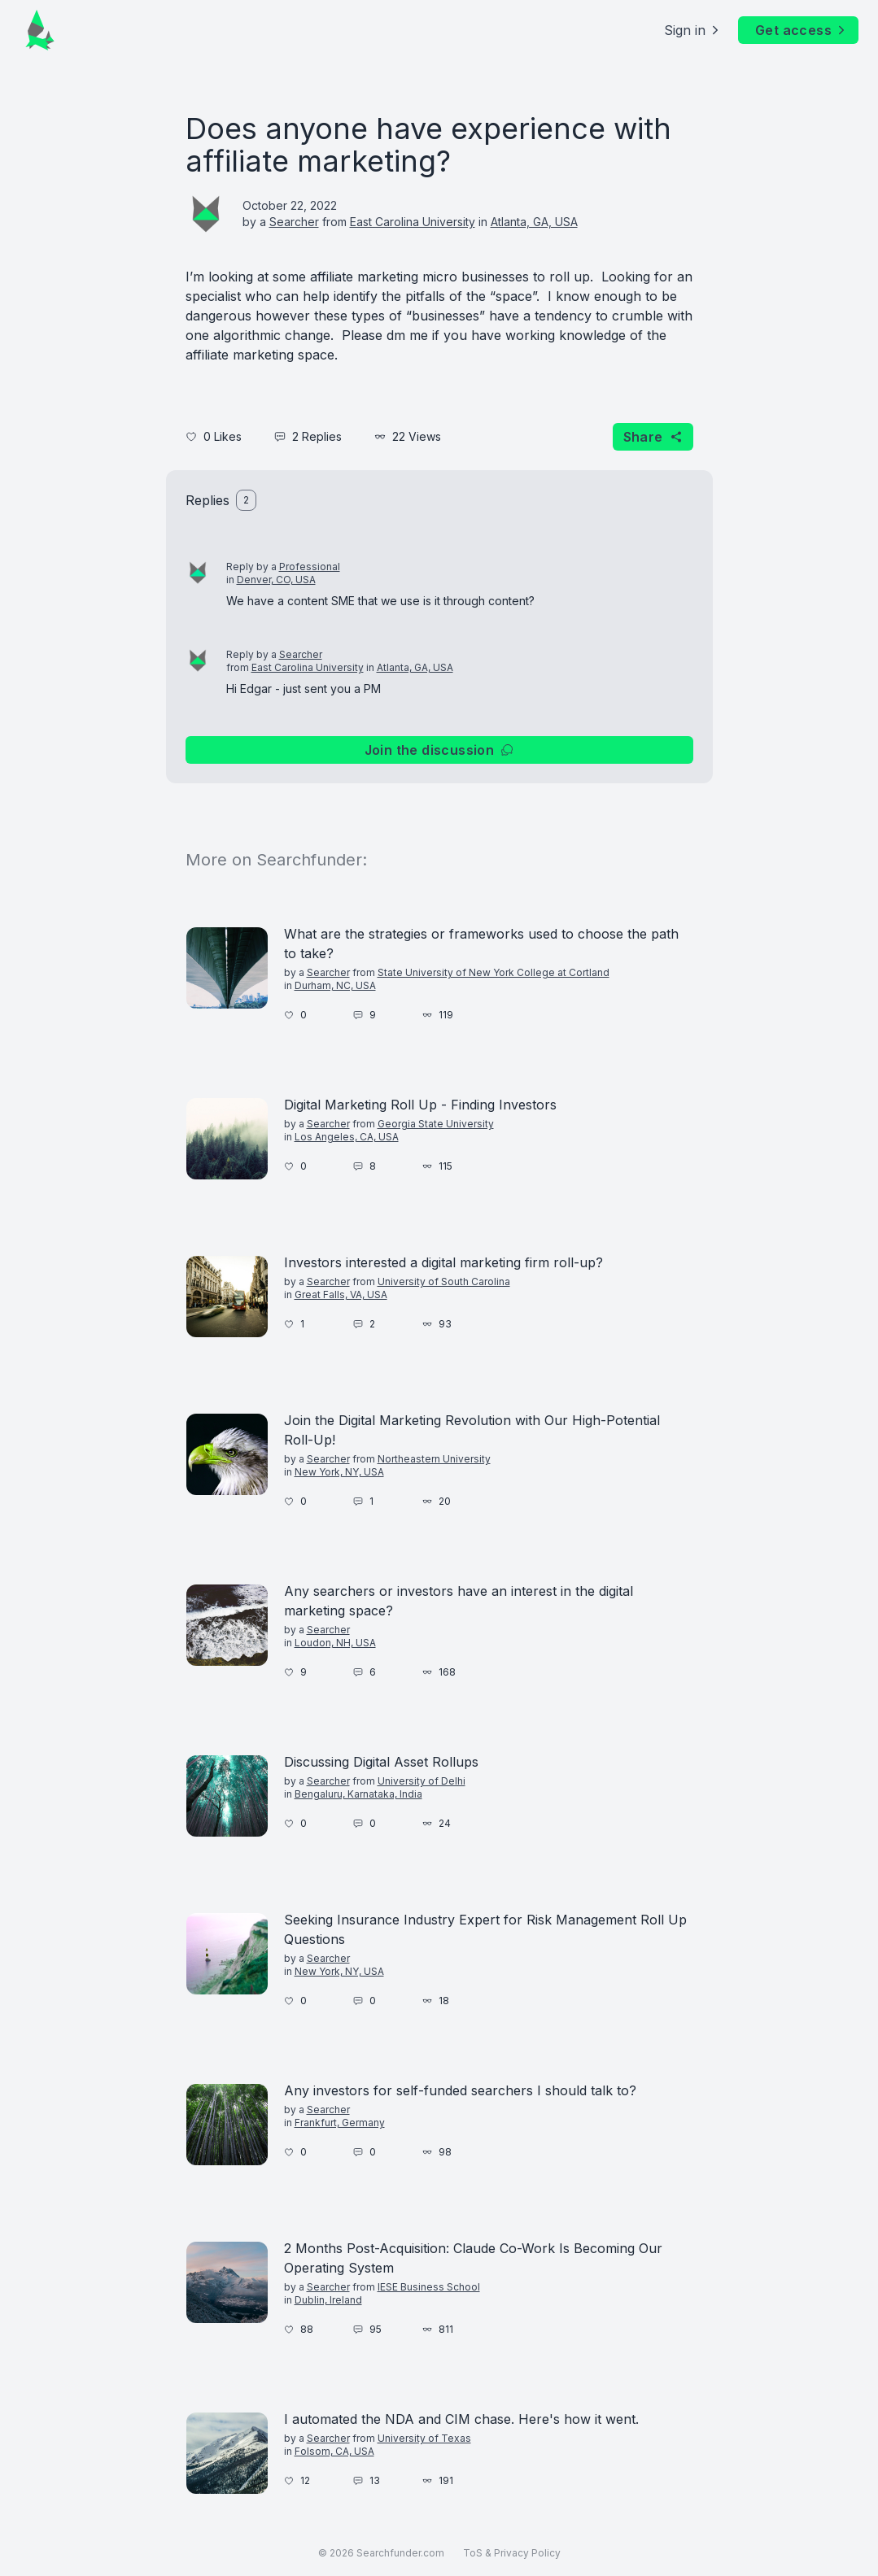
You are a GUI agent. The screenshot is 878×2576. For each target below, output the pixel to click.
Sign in (693, 30)
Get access (801, 30)
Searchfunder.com (400, 2553)
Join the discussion (439, 750)
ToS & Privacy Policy (512, 2553)
